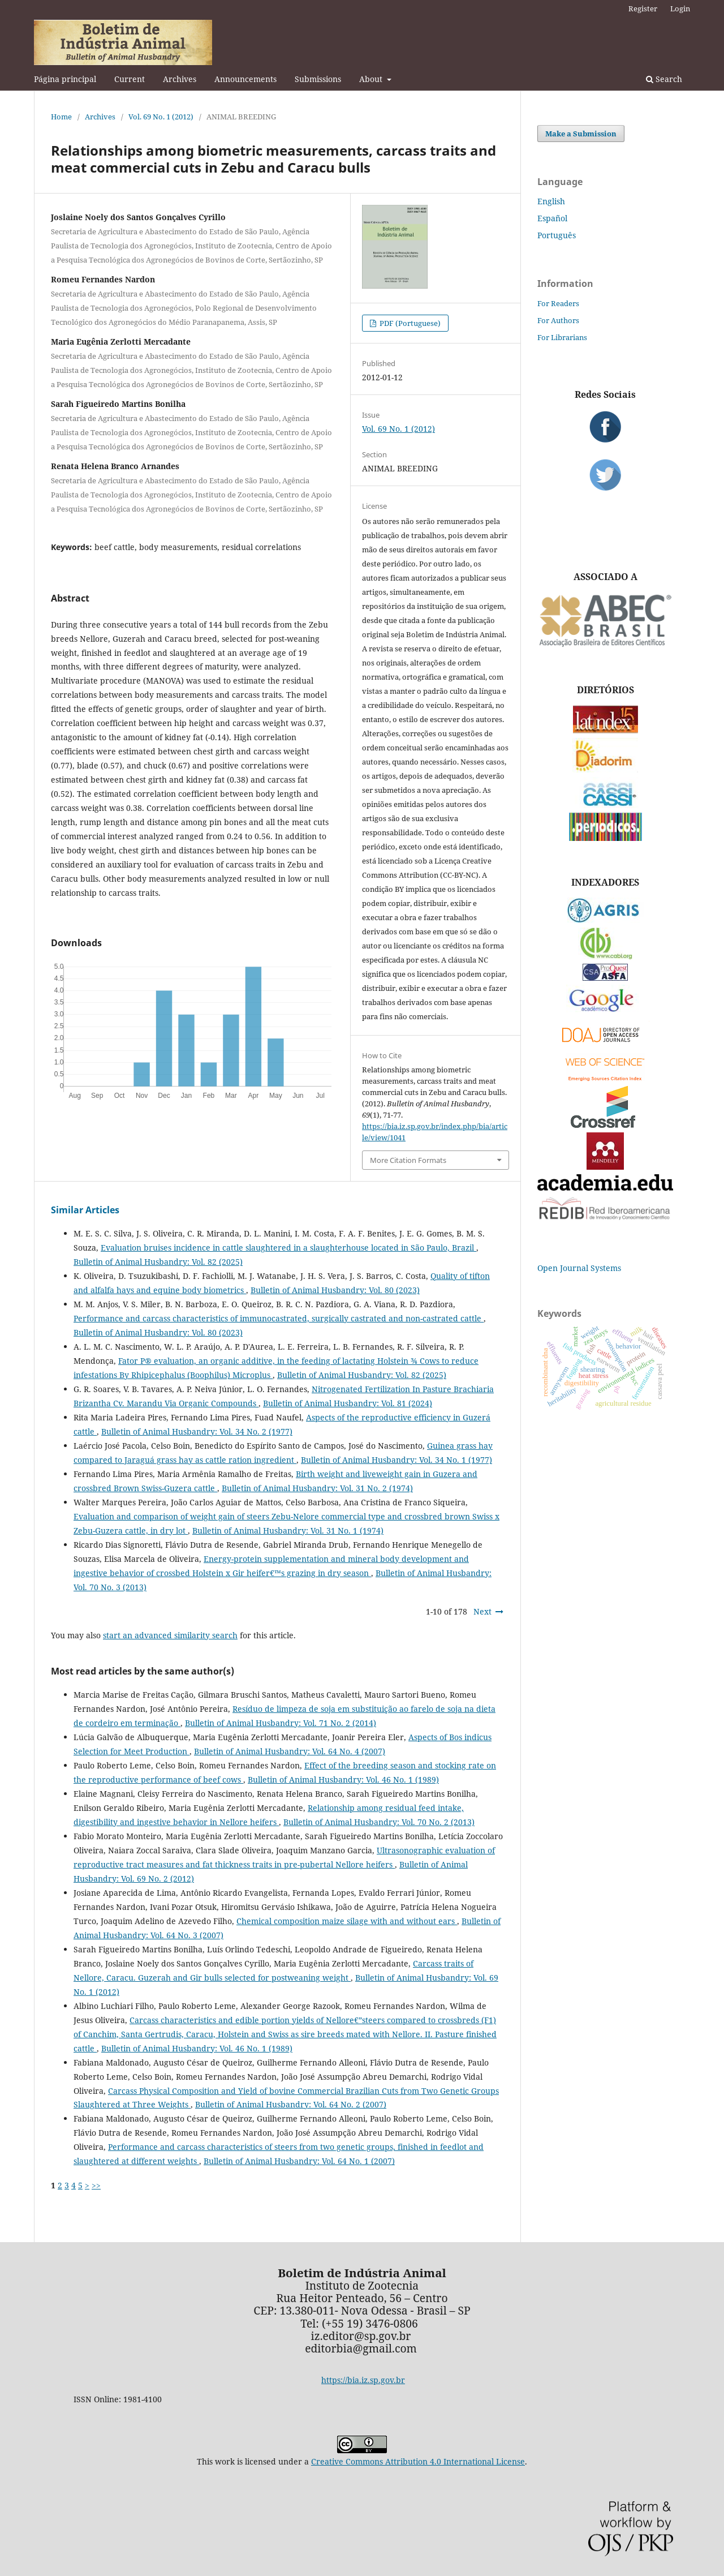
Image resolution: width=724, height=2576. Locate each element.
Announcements (245, 79)
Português (556, 235)
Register (642, 8)
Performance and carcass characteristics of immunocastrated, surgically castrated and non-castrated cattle (279, 1318)
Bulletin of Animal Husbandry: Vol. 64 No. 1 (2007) (299, 2161)
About (372, 79)
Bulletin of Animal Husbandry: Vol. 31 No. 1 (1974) (287, 1530)
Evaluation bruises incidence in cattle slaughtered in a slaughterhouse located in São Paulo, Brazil (288, 1247)
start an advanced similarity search (170, 1635)
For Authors (558, 320)
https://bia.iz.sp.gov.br (363, 2380)
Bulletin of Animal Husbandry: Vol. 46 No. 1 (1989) (343, 1779)
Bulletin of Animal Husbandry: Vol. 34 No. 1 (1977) (396, 1459)
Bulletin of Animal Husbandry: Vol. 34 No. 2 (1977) (196, 1431)
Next (482, 1611)
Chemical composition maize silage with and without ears (346, 1921)
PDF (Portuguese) (409, 323)
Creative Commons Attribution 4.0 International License (418, 2461)
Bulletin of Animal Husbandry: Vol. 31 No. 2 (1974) (317, 1488)
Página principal (65, 79)
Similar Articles (85, 1210)
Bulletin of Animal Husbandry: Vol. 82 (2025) (158, 1261)
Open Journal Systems (579, 1268)
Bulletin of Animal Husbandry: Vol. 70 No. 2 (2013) (379, 1822)
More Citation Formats (408, 1160)
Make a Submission (581, 133)
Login (680, 8)
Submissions (318, 79)
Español (552, 218)
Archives (179, 79)
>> (96, 2185)
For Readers (558, 303)
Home (61, 116)
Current (129, 79)
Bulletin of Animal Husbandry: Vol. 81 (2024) (347, 1403)
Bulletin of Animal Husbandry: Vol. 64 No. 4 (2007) (289, 1751)
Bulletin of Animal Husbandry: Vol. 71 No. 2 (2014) (280, 1723)
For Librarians (562, 337)
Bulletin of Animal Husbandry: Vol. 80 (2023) (335, 1290)
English (551, 201)
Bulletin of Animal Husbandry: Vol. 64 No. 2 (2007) (290, 2104)
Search (664, 79)
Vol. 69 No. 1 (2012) (160, 116)
